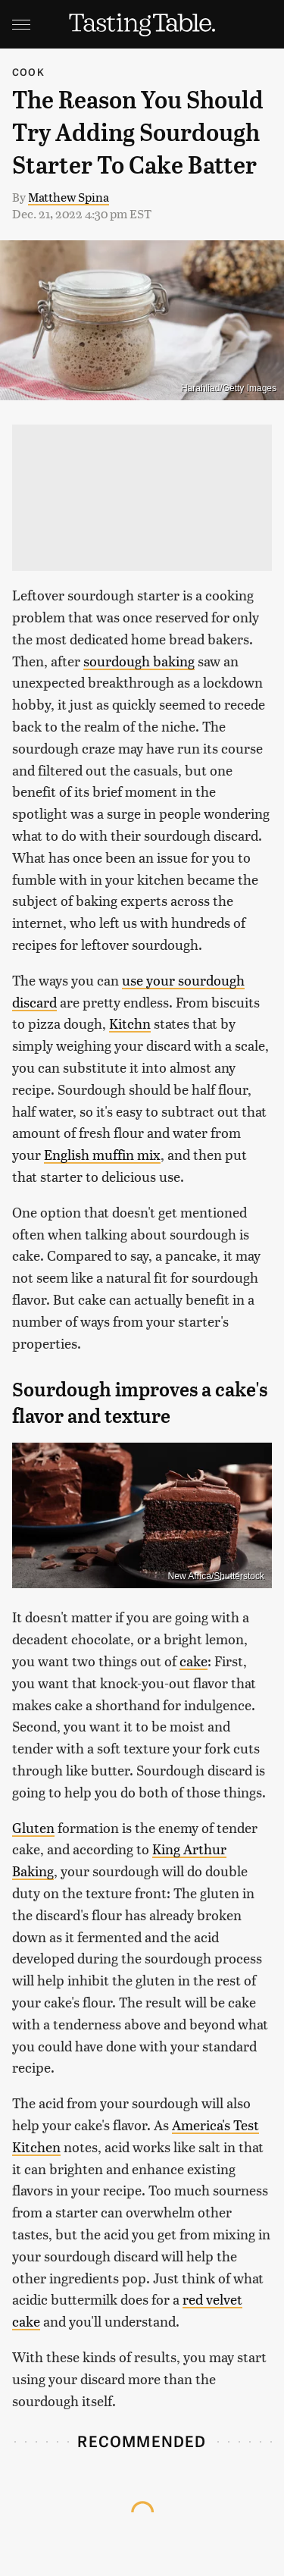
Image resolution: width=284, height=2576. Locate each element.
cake (193, 1660)
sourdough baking (139, 660)
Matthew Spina (68, 196)
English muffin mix (102, 1154)
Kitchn (130, 1023)
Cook (28, 72)
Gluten (33, 1827)
